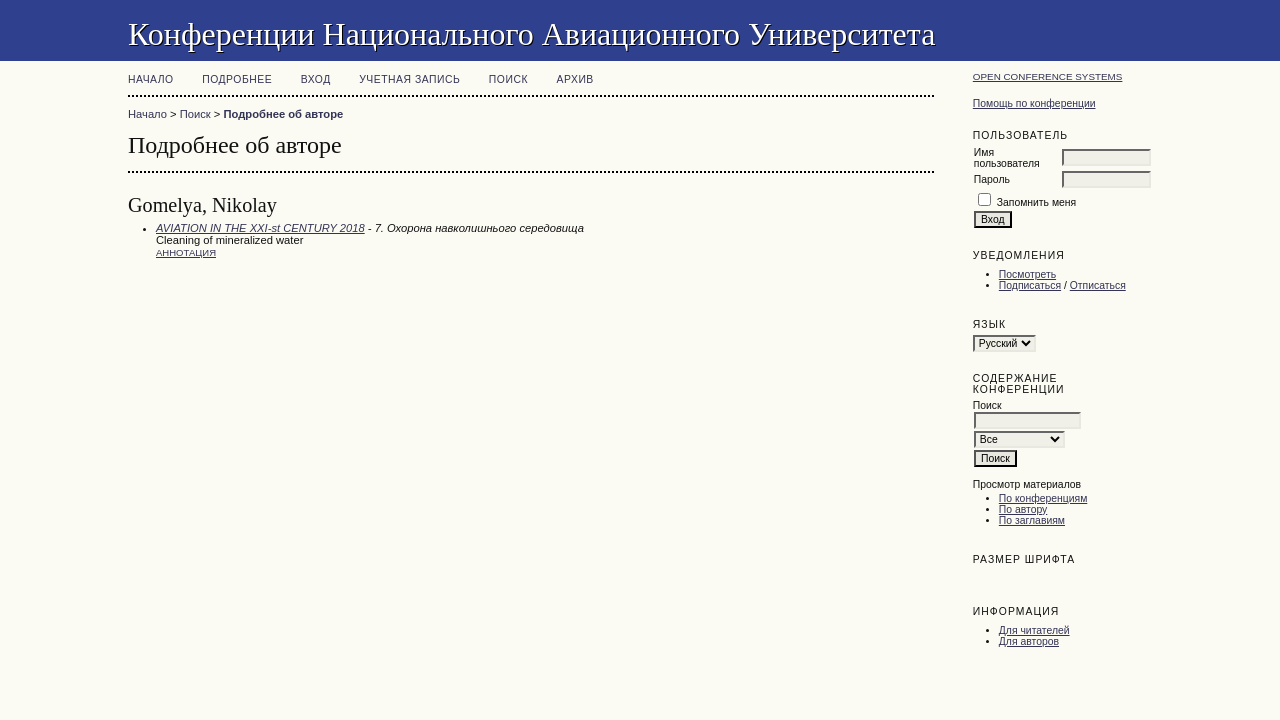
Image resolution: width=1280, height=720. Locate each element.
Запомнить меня (1037, 202)
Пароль (992, 179)
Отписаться (1098, 285)
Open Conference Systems (1048, 76)
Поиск (508, 79)
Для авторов (1029, 641)
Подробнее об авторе (284, 114)
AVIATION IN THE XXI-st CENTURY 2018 (260, 228)
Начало (151, 79)
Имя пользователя (1007, 158)
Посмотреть (1027, 274)
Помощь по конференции (1034, 103)
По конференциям (1043, 498)
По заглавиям (1032, 520)
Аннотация (186, 252)
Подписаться (1030, 285)
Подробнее (237, 79)
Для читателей (1034, 630)
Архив (575, 79)
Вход (316, 79)
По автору (1023, 509)
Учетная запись (409, 79)
